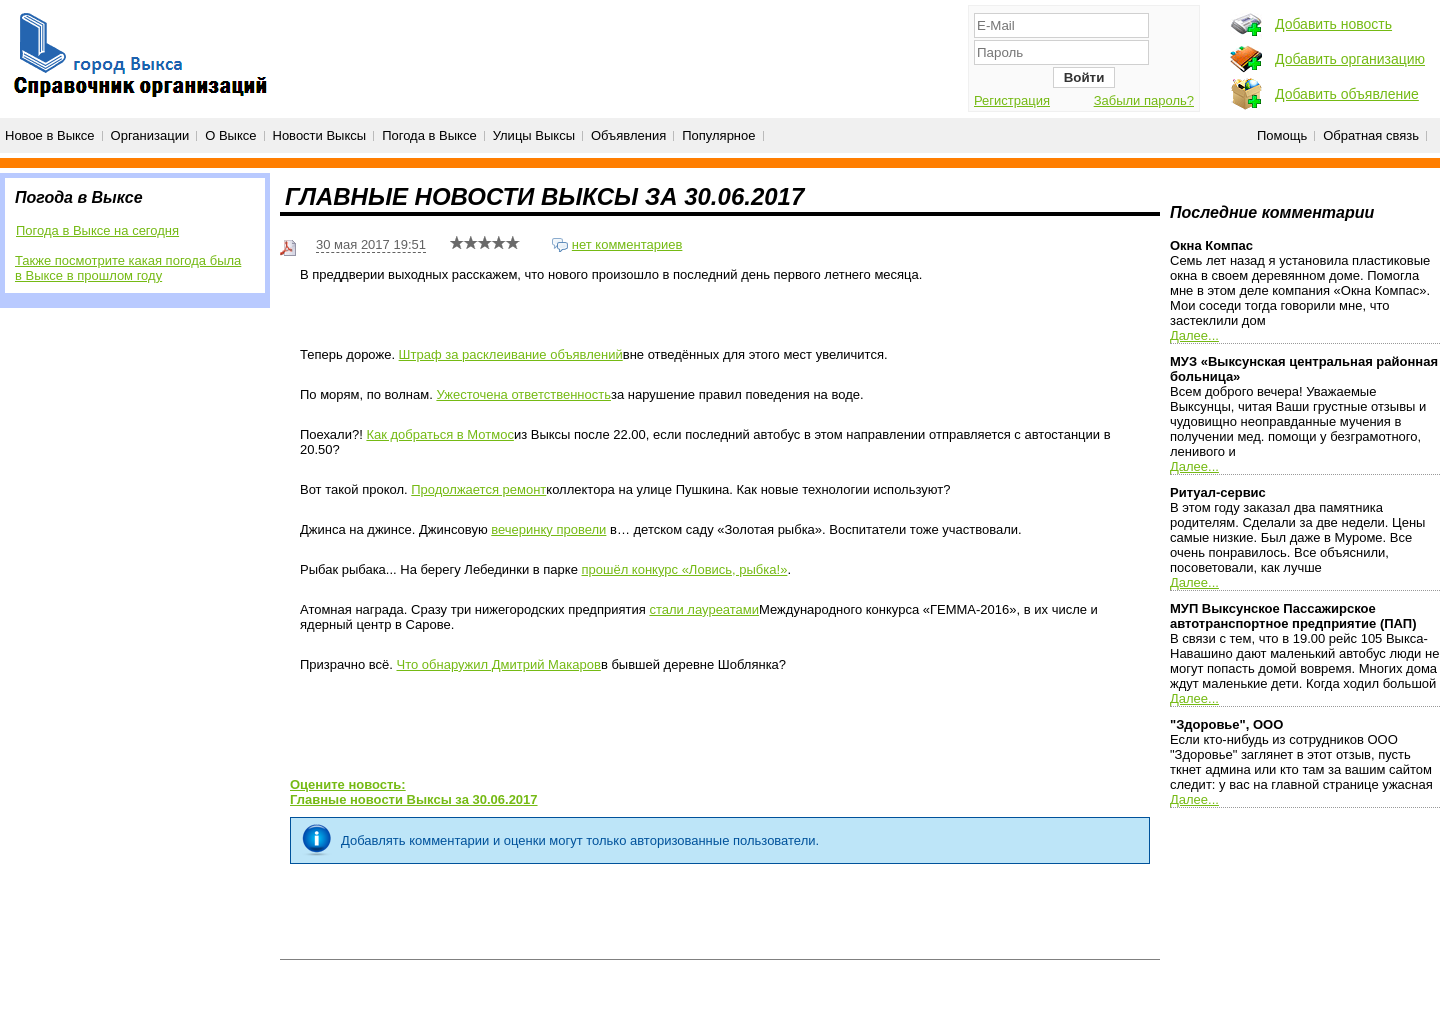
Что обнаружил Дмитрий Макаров (498, 664)
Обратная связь (1371, 135)
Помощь (1282, 135)
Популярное (718, 135)
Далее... (1194, 335)
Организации (150, 135)
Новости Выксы (320, 135)
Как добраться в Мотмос (439, 434)
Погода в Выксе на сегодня (97, 230)
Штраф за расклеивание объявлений (511, 354)
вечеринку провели (548, 529)
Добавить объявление (1347, 94)
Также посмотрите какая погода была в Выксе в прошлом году (128, 268)
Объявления (628, 135)
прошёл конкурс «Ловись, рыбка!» (685, 569)
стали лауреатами (704, 609)
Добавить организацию (1350, 59)
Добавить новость (1333, 24)
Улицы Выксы (534, 135)
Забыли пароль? (1144, 100)
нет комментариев (627, 244)
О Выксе (230, 135)
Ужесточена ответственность (523, 394)
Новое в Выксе (50, 135)
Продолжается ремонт (478, 489)
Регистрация (1012, 100)
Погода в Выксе (429, 135)
